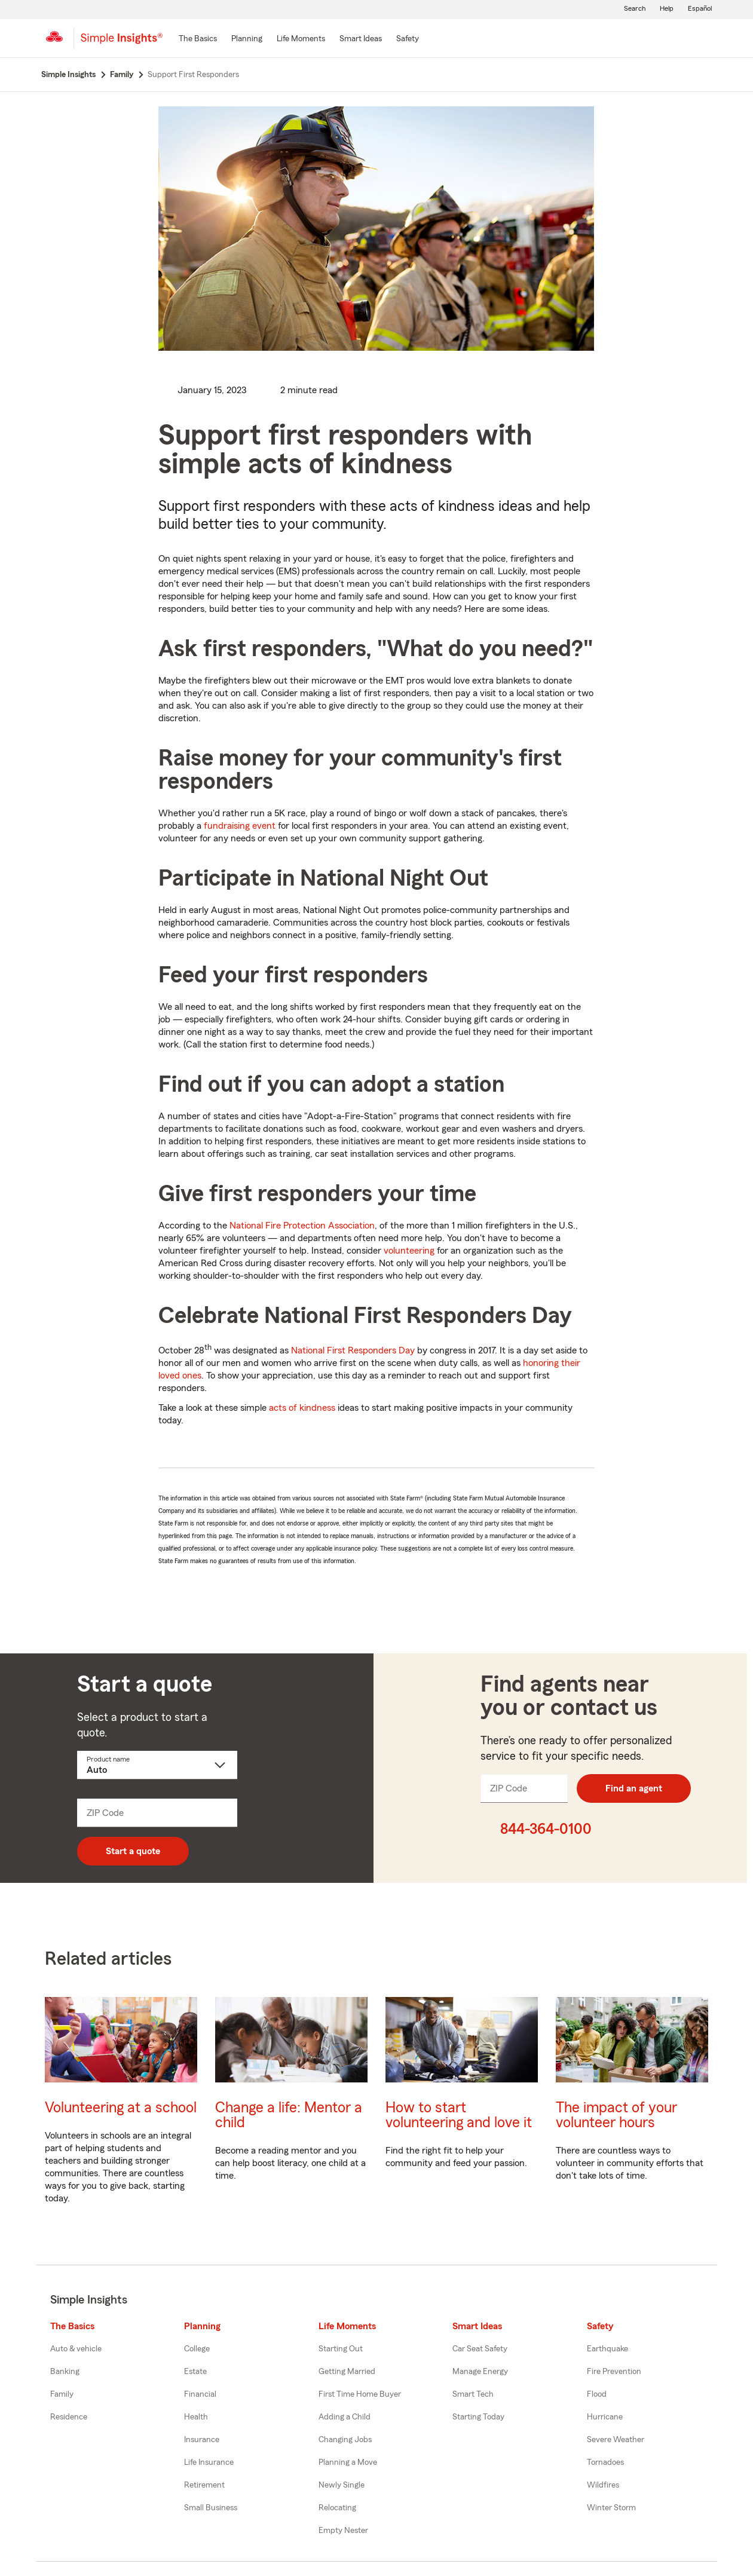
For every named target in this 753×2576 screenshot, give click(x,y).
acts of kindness (302, 1408)
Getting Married (347, 2371)
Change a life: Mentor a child (288, 2115)
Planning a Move (348, 2462)
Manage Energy (480, 2371)
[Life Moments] (301, 39)
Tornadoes (605, 2462)
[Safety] (407, 39)
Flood (597, 2394)
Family (62, 2394)
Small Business (210, 2508)
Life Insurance (209, 2462)
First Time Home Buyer (360, 2394)
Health (196, 2417)
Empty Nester (343, 2530)
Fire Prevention (614, 2371)
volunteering (409, 1250)
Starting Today (478, 2417)
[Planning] (247, 39)
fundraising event (240, 826)
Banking (64, 2371)
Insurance (201, 2440)
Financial (200, 2394)
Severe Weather (615, 2440)
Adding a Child (345, 2417)
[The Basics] (197, 39)
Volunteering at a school (121, 2107)
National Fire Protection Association (302, 1225)
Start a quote (133, 1851)
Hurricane (605, 2417)
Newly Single (342, 2485)
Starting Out (341, 2349)
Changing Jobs (345, 2440)
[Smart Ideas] (360, 39)
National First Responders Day (353, 1350)
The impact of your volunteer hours (616, 2115)
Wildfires (603, 2485)
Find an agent (633, 1788)
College (197, 2349)
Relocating (337, 2508)
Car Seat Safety (479, 2349)
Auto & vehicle (76, 2349)
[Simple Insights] (122, 43)
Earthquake (607, 2349)
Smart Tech (473, 2394)
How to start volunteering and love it (458, 2115)
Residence (68, 2417)
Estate (195, 2371)
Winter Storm (611, 2508)
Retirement (204, 2485)
